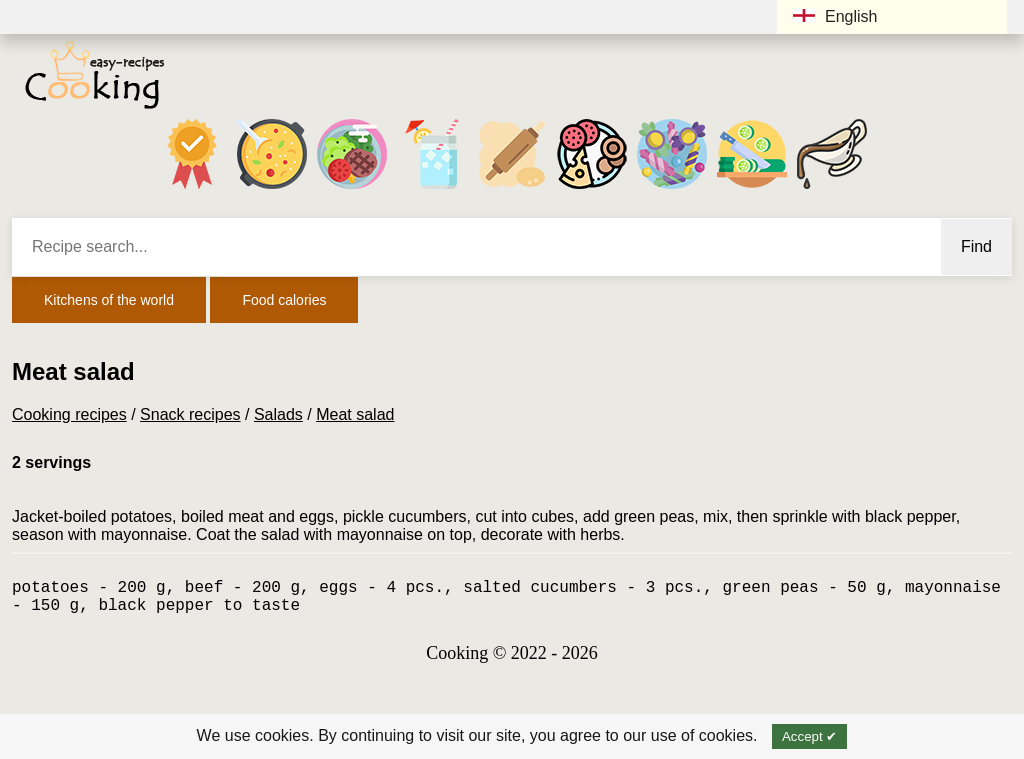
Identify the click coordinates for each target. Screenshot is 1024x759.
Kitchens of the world (109, 300)
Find (976, 246)
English (835, 16)
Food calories (284, 300)
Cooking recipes (69, 414)
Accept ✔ (809, 736)
